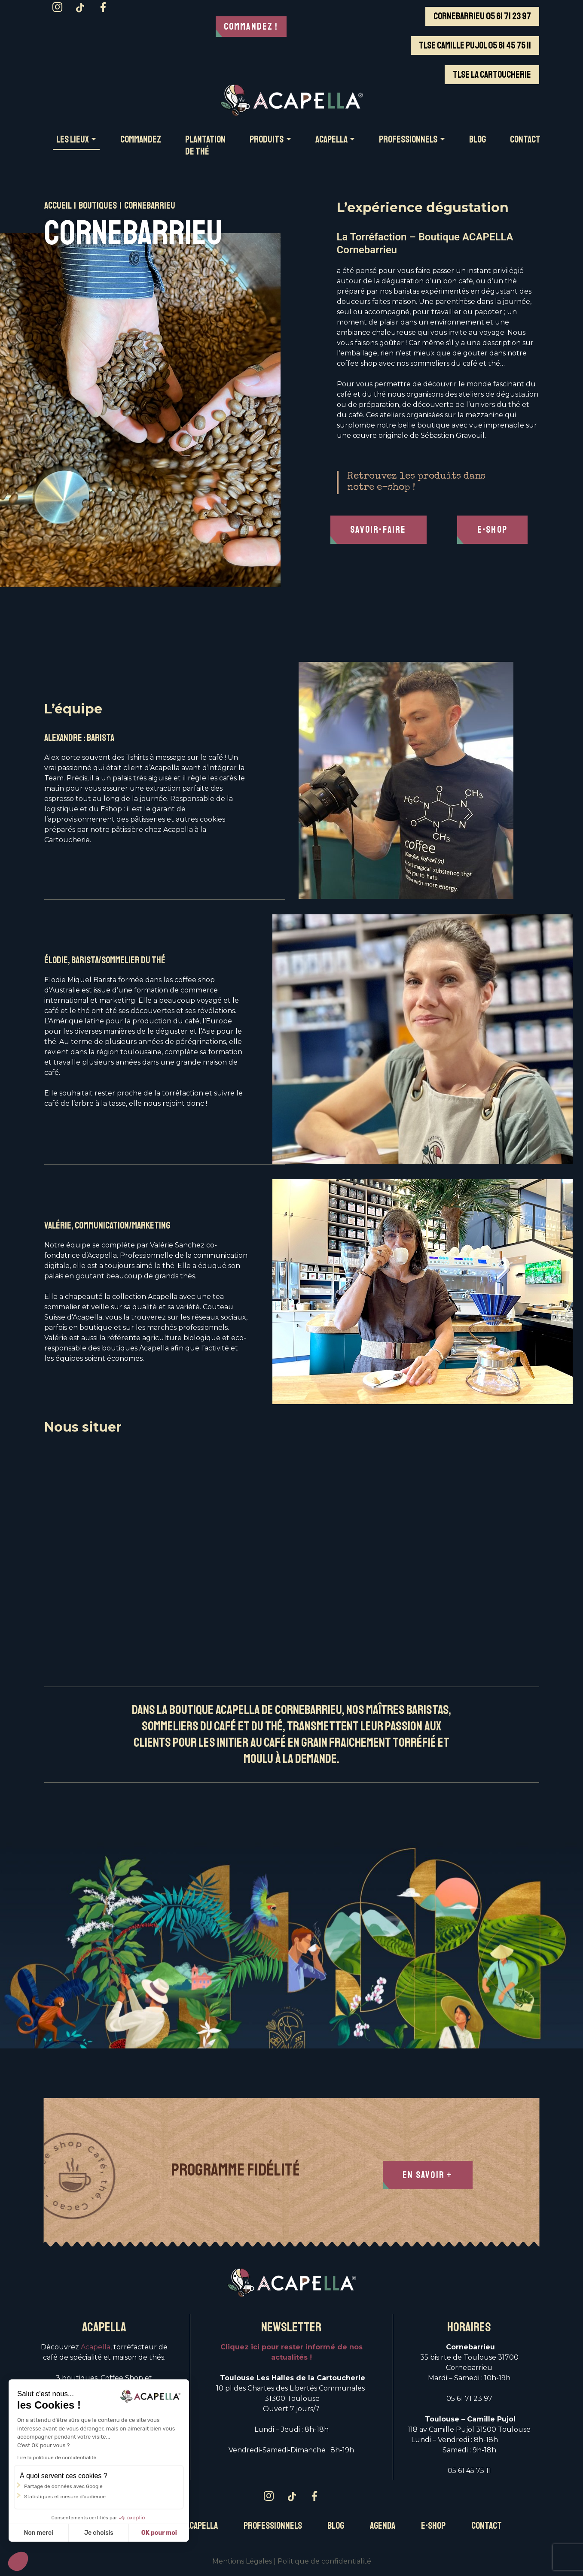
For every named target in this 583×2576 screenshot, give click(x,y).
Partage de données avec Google (62, 2486)
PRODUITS (267, 140)
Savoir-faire (380, 530)
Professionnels (273, 2526)
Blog (335, 2526)
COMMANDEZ (140, 140)
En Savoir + (429, 2175)
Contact (486, 2526)
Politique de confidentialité (324, 2561)
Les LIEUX (72, 140)
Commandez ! (251, 27)
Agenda (382, 2526)
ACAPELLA (331, 140)
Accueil (57, 206)
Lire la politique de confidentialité (55, 2458)
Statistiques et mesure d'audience (64, 2497)
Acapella (202, 2526)
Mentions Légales (242, 2561)
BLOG (477, 140)
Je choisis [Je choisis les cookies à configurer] (98, 2533)
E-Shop (494, 530)
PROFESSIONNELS (408, 140)
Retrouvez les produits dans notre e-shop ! (416, 482)
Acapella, (96, 2347)
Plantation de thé (205, 146)
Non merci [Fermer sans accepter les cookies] (37, 2533)
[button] (18, 2561)
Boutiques (98, 206)
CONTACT (525, 140)
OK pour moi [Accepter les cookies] (158, 2533)
